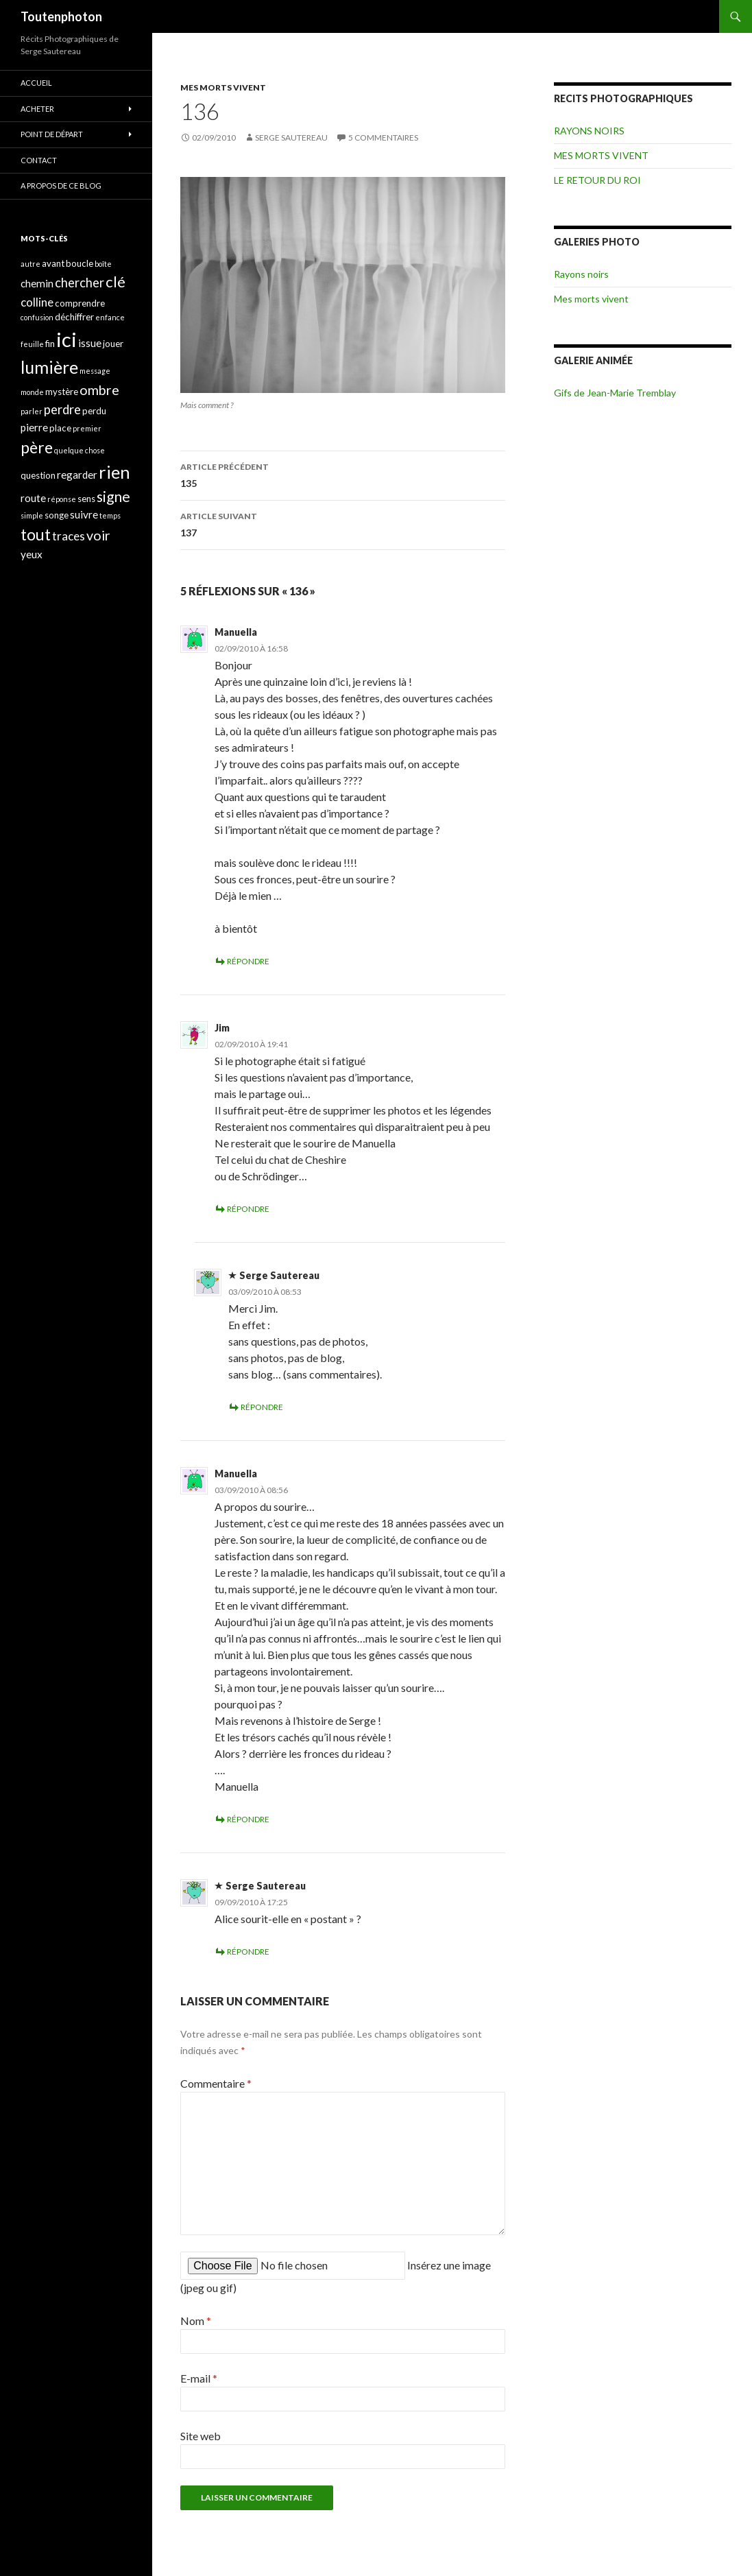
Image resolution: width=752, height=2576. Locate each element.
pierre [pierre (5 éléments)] (34, 427)
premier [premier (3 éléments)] (87, 428)
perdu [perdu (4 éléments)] (94, 410)
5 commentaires (383, 137)
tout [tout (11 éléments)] (36, 534)
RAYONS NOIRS (589, 130)
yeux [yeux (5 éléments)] (32, 554)
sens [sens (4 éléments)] (86, 498)
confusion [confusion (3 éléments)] (37, 317)
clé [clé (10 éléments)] (115, 281)
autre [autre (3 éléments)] (30, 263)
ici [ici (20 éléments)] (66, 339)
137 (342, 523)
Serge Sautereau (291, 137)
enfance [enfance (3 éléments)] (110, 317)
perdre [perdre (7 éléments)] (62, 409)
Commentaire (216, 2083)
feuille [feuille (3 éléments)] (32, 343)
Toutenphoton (61, 16)
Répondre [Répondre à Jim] (248, 1209)
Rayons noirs (581, 274)
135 (342, 474)
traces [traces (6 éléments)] (68, 536)
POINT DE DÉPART (52, 134)
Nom (195, 2320)
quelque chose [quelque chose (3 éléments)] (79, 450)
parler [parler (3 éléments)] (32, 411)
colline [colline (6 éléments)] (37, 302)
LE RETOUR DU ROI (597, 180)
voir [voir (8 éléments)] (98, 535)
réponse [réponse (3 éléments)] (61, 498)
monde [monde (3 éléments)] (32, 391)
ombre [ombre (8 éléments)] (99, 390)
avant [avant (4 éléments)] (53, 263)
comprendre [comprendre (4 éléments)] (80, 303)
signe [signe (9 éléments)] (113, 496)
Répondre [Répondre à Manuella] (248, 961)
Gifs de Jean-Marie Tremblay (615, 392)
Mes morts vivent (591, 299)
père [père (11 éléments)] (37, 447)
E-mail (198, 2378)
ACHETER (37, 108)
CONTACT (39, 160)
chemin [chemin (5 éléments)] (37, 283)
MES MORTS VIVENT (223, 87)
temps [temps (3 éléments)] (110, 515)
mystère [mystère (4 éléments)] (61, 391)
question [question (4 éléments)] (38, 475)
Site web (200, 2435)
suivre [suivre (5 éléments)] (84, 514)
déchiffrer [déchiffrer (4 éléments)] (74, 316)
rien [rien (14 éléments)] (114, 472)
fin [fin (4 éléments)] (50, 343)
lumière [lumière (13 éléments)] (49, 367)
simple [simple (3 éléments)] (32, 515)
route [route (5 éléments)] (33, 498)
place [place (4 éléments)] (60, 427)
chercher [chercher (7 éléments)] (79, 282)
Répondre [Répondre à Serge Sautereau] (262, 1407)
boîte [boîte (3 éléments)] (103, 263)
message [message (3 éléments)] (95, 370)
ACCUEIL (36, 82)
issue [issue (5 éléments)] (89, 343)
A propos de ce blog (61, 185)
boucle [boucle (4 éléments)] (79, 263)
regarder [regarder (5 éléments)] (77, 474)
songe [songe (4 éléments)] (57, 515)
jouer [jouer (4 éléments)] (113, 343)
